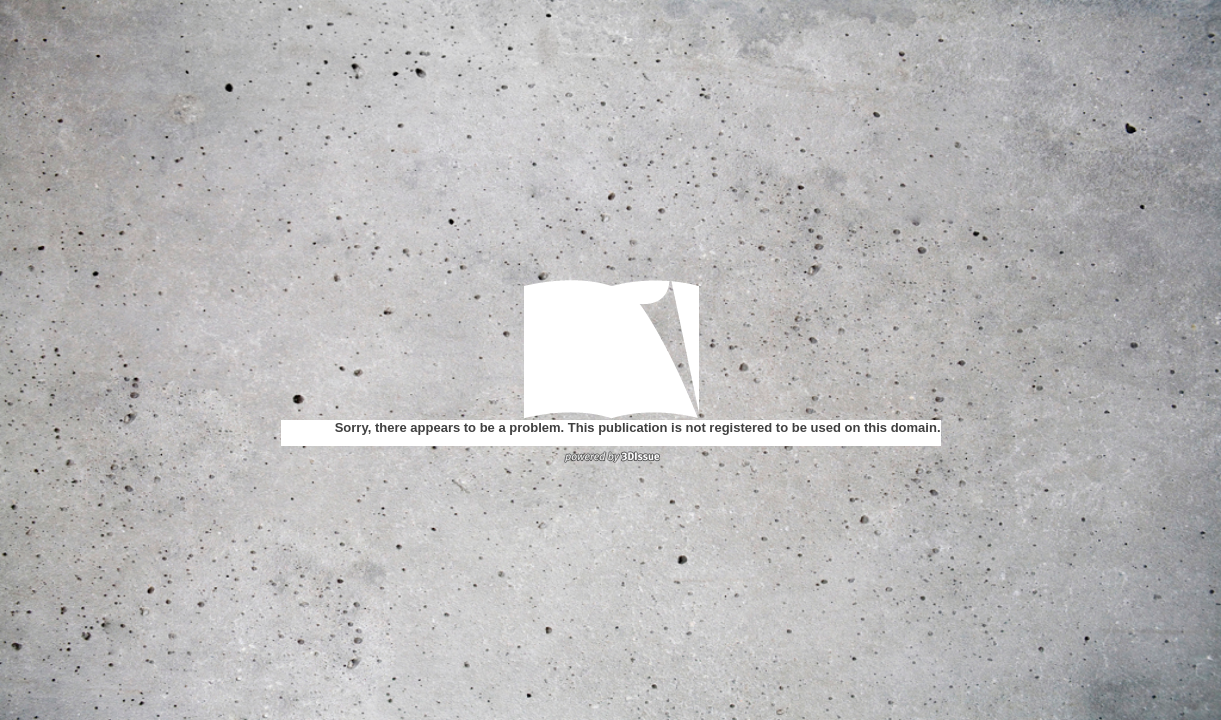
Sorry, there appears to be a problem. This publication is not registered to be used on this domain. (638, 427)
